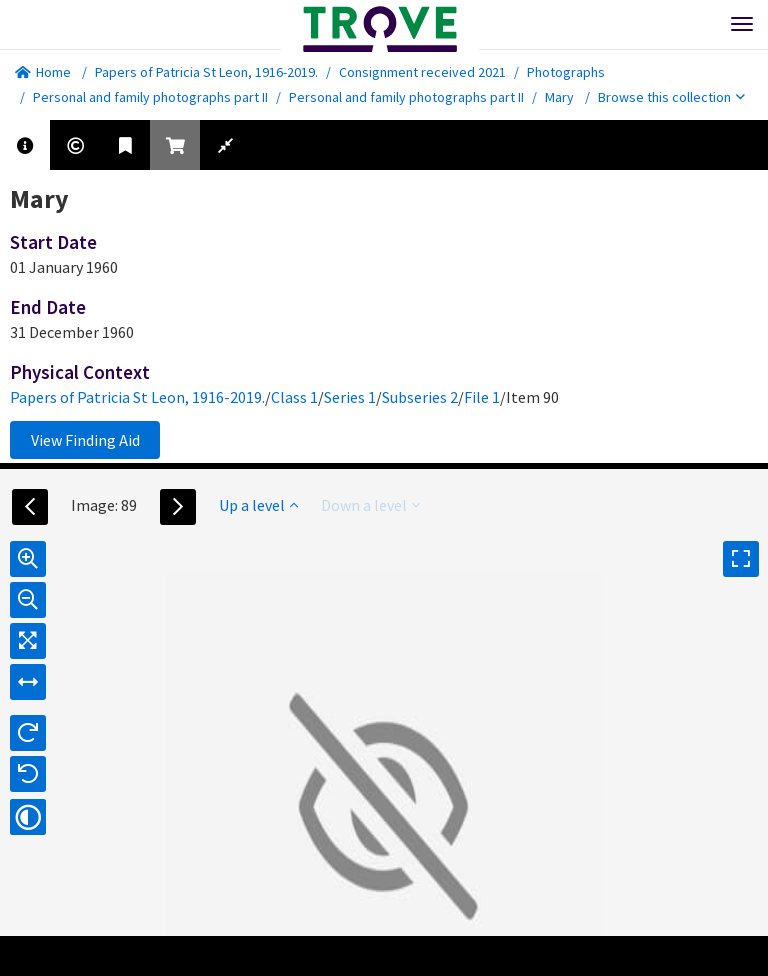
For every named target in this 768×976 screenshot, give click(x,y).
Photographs (566, 72)
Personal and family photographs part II (150, 97)
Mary (559, 97)
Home (43, 72)
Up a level (258, 505)
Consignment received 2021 (422, 72)
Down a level (370, 505)
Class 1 (294, 397)
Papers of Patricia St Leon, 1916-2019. (206, 72)
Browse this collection (671, 97)
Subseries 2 (420, 397)
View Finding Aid (85, 440)
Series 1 (350, 397)
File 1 (482, 397)
